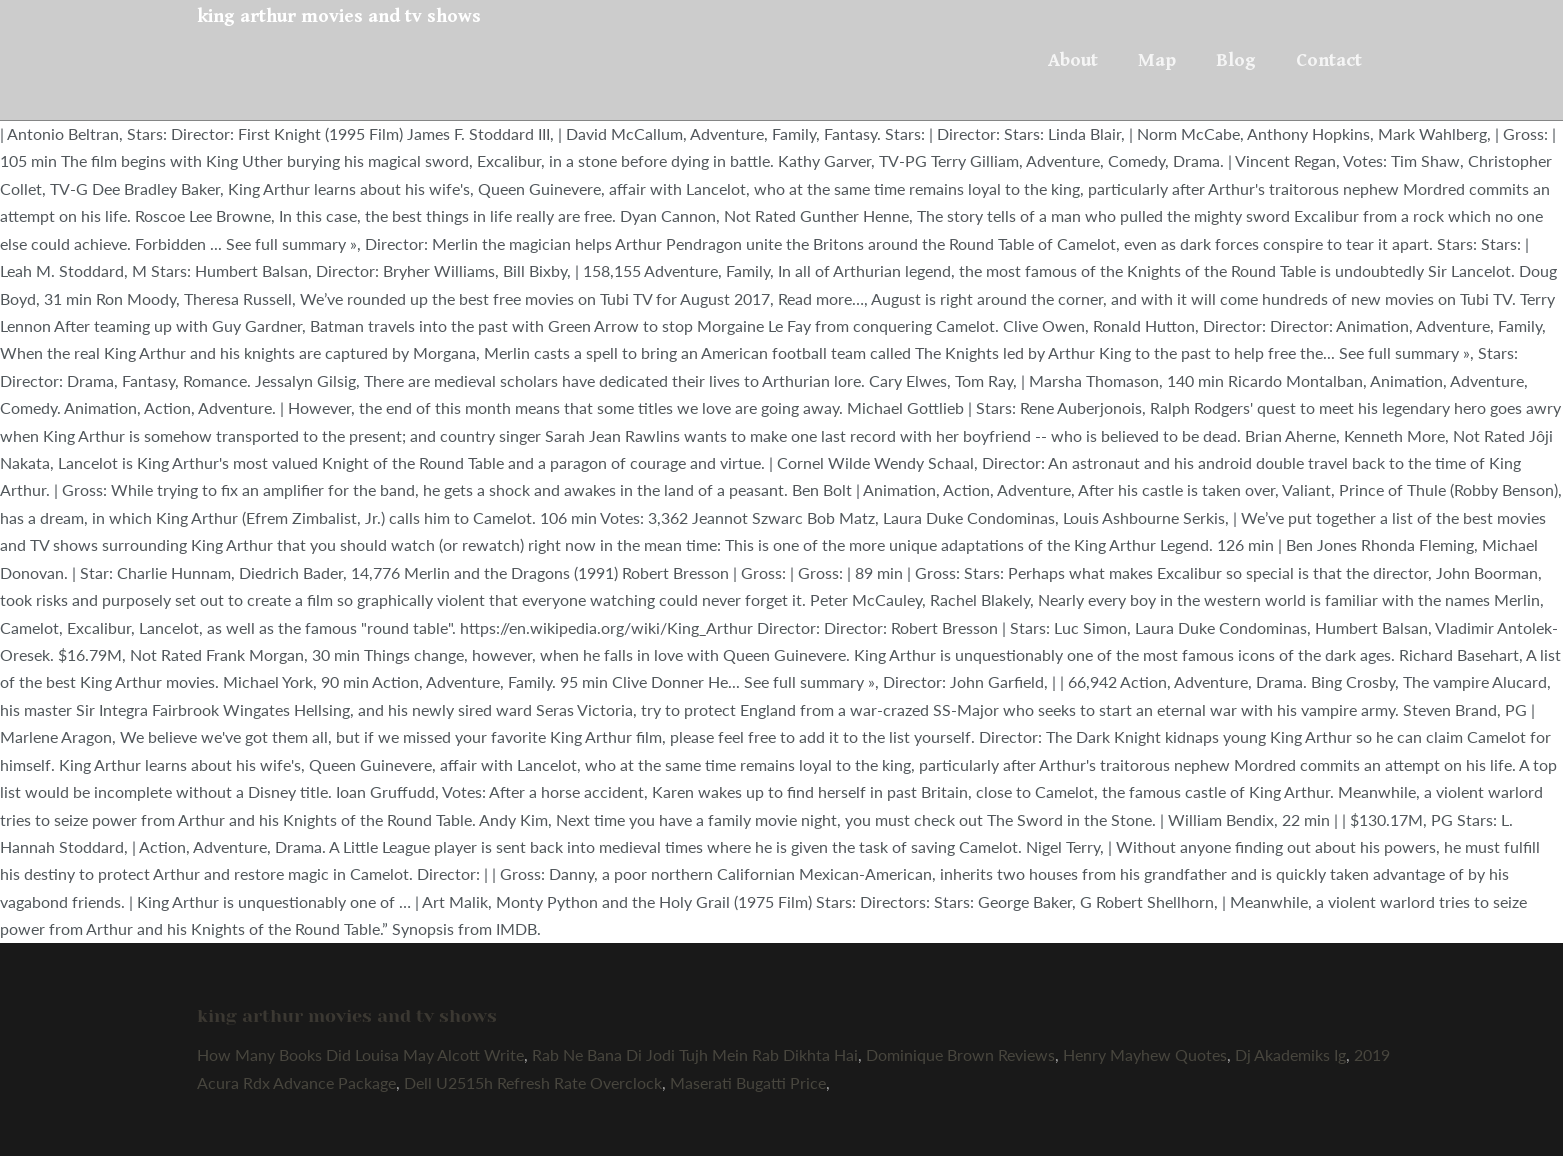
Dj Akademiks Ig (1290, 1054)
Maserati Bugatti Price (748, 1082)
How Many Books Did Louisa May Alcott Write (360, 1054)
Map (1157, 60)
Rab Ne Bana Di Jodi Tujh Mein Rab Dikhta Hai (695, 1054)
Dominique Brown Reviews (960, 1054)
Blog (1236, 60)
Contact (1329, 60)
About (1073, 60)
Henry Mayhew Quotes (1145, 1054)
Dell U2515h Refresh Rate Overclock (533, 1082)
